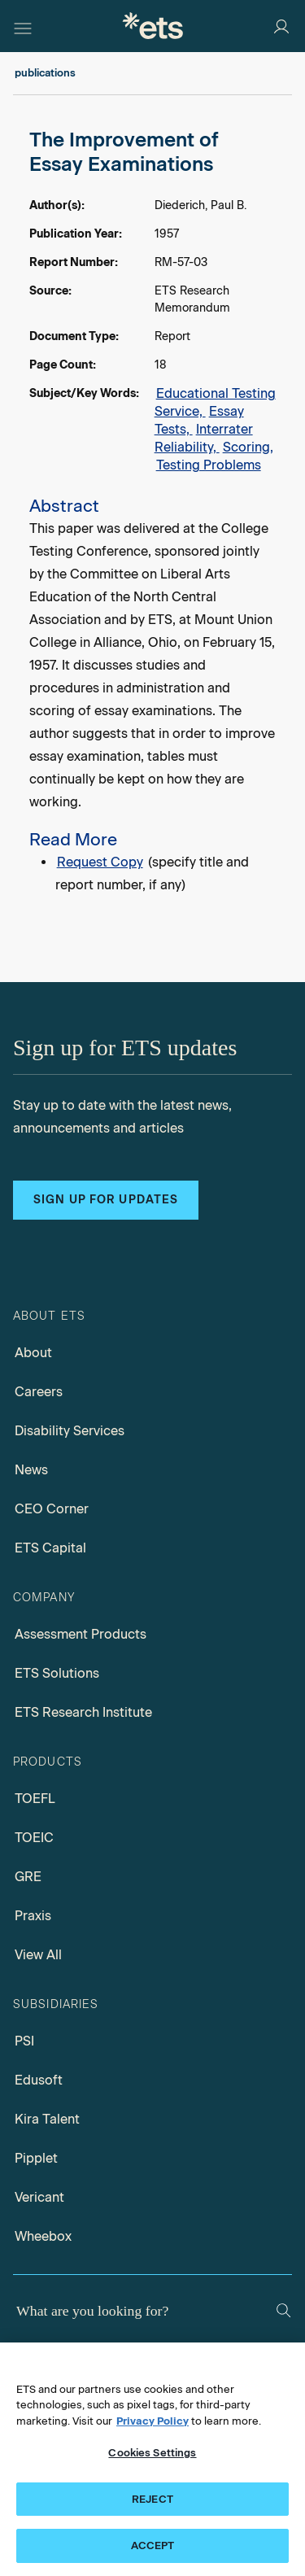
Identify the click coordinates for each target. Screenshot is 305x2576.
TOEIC (34, 1837)
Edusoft (39, 2080)
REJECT (152, 2499)
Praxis (33, 1915)
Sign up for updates (105, 1200)
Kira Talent (47, 2119)
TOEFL (35, 1798)
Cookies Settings (152, 2453)
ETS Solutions (57, 1673)
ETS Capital (50, 1548)
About (33, 1352)
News (31, 1470)
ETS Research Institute (83, 1712)
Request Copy (100, 862)
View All (38, 1955)
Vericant (39, 2197)
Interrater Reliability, (204, 438)
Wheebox (43, 2236)
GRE (28, 1876)
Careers (39, 1391)
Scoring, (248, 447)
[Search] (283, 2310)
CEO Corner (52, 1509)
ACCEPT (153, 2545)
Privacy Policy (152, 2421)
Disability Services (69, 1431)
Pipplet (36, 2158)
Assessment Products (80, 1634)
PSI (24, 2041)
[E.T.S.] (153, 26)
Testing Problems (208, 465)
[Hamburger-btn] (23, 26)
